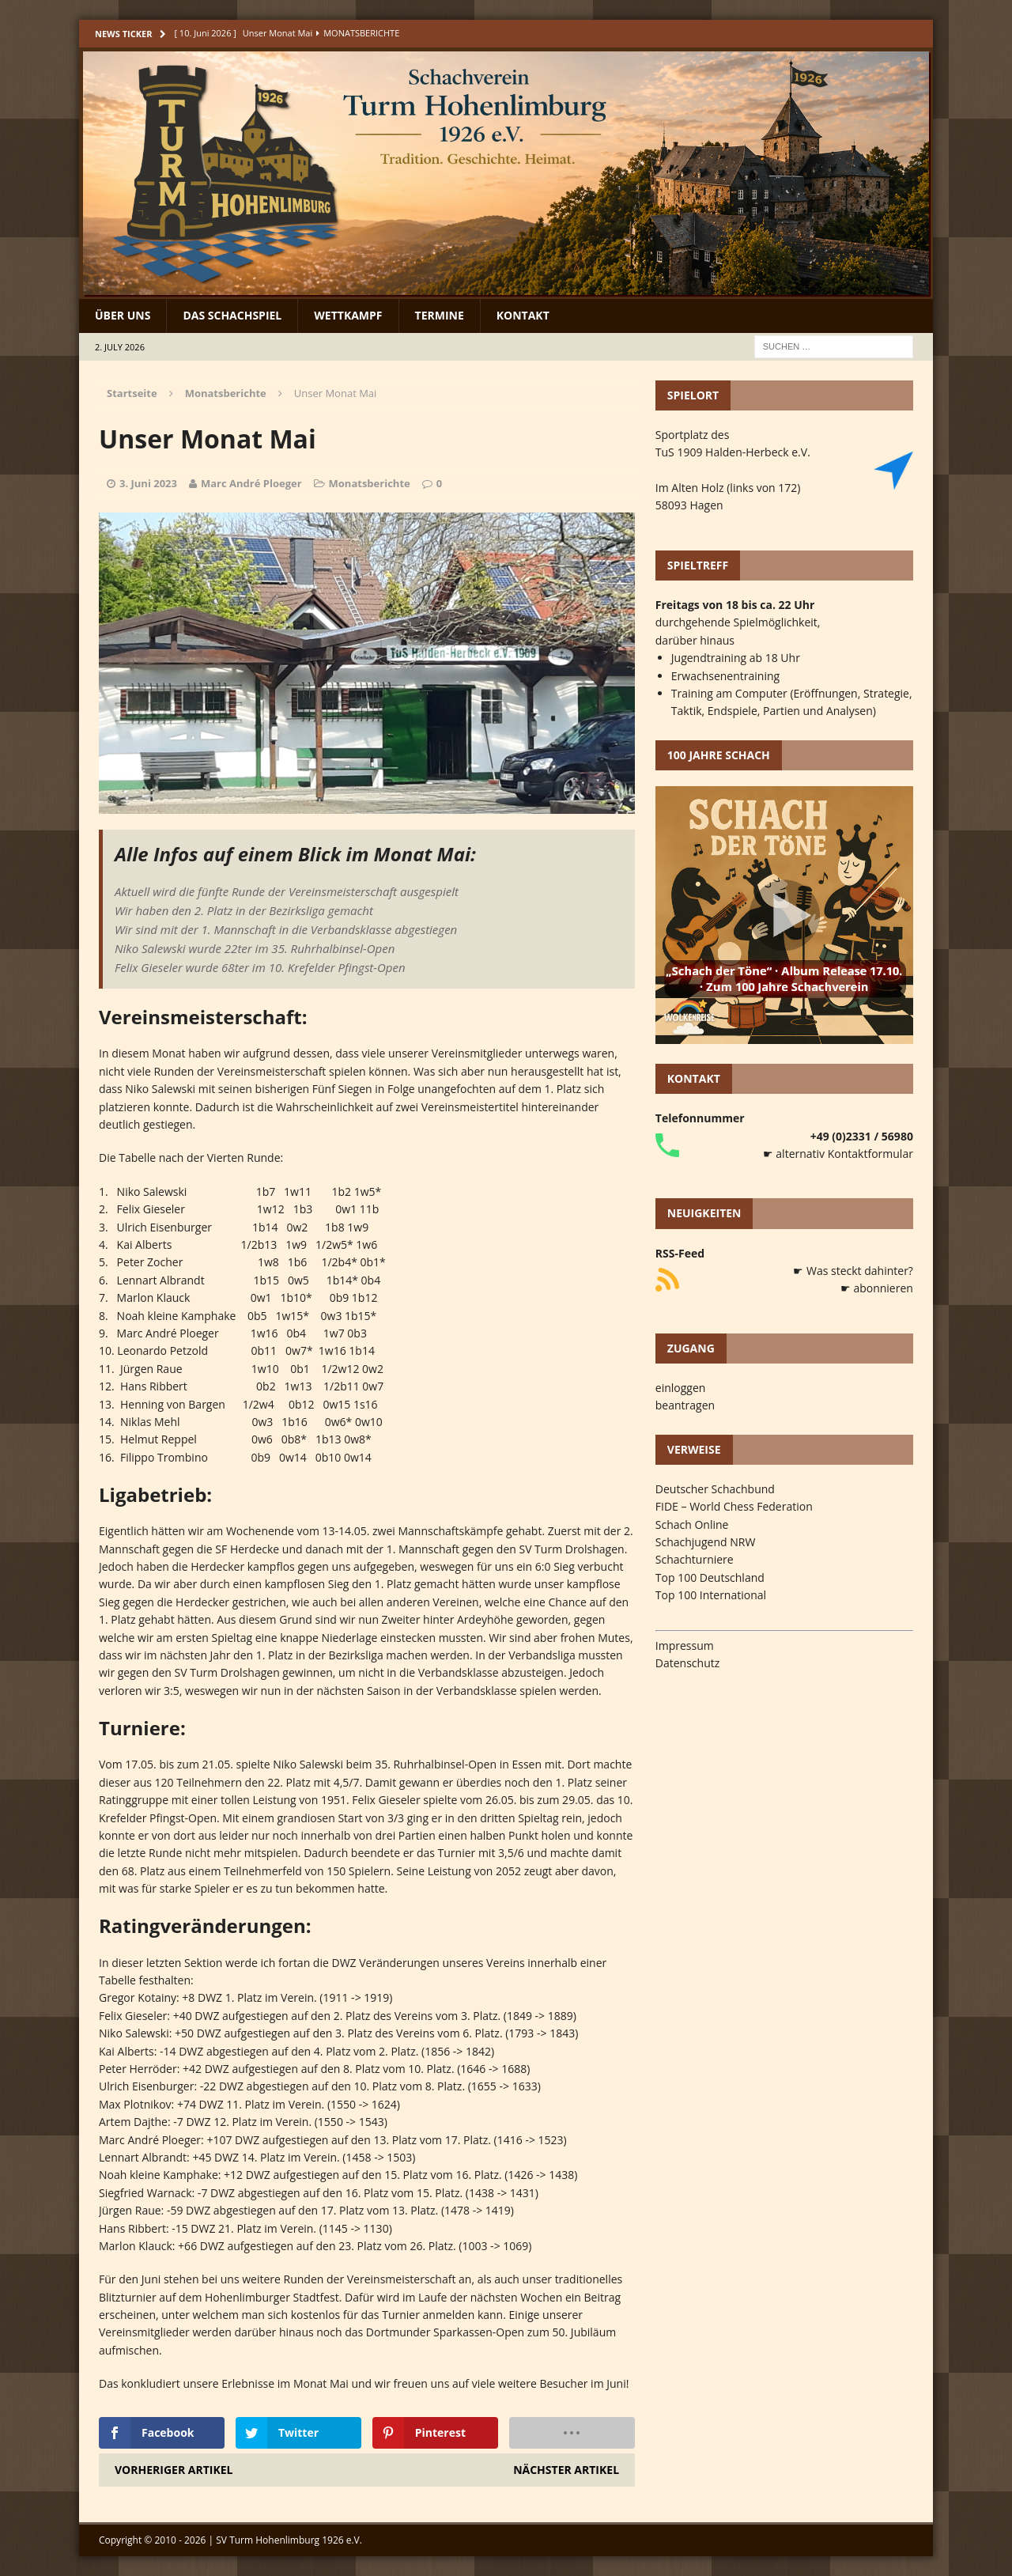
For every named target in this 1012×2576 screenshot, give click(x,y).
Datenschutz (687, 1662)
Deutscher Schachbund (715, 1488)
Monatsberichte (369, 483)
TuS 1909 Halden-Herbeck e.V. (732, 452)
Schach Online (692, 1524)
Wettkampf (348, 315)
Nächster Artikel (566, 2469)
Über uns (122, 315)
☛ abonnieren (876, 1288)
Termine (439, 315)
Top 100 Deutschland (710, 1577)
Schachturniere (694, 1559)
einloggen (680, 1387)
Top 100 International (710, 1594)
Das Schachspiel (232, 315)
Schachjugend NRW (705, 1541)
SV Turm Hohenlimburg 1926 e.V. (289, 2540)
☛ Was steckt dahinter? (853, 1270)
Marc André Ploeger (251, 483)
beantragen (685, 1405)
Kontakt (523, 315)
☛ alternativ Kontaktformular (838, 1153)
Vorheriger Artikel (173, 2469)
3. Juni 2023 (148, 483)
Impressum (684, 1645)
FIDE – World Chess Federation (734, 1506)
